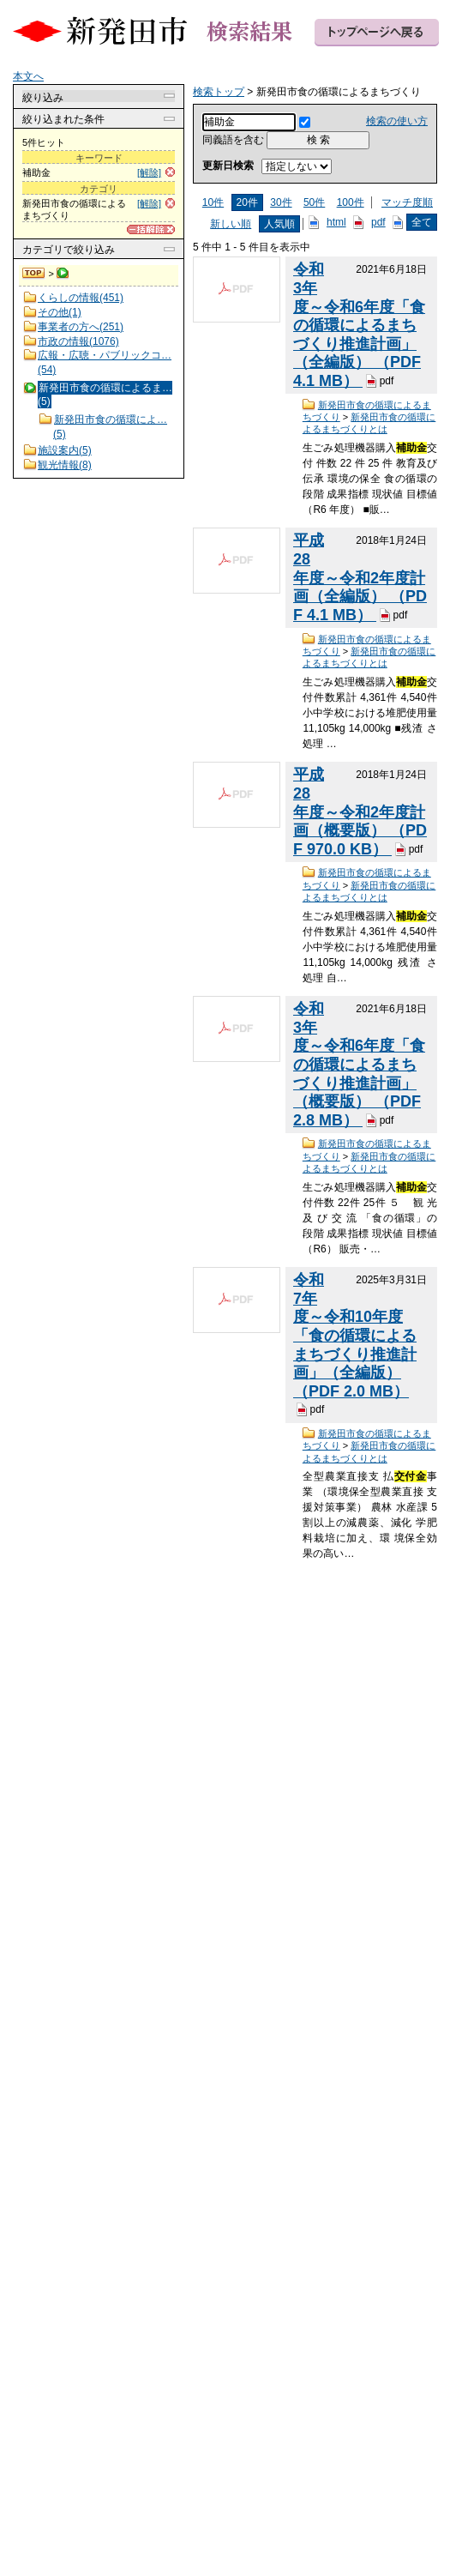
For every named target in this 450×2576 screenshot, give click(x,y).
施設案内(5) (65, 450)
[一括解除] (151, 229)
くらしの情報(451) (80, 298)
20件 (247, 202)
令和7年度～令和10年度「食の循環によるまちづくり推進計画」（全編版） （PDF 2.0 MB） (355, 1335)
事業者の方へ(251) (80, 327)
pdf (378, 222)
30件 (280, 202)
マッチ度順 (407, 202)
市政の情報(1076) (78, 341)
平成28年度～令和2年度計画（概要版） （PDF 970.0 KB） (360, 812)
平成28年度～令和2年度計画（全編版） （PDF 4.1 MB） (360, 578)
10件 (213, 202)
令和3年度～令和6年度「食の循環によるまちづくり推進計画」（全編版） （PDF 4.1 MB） (359, 325)
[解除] (149, 172)
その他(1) (59, 312)
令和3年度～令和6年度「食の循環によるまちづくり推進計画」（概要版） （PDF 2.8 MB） (359, 1064)
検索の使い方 (397, 121)
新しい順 (230, 224)
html (336, 222)
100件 (350, 202)
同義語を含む (233, 140)
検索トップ (34, 274)
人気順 (279, 224)
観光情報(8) (65, 465)
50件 (314, 202)
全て (421, 222)
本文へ (28, 76)
